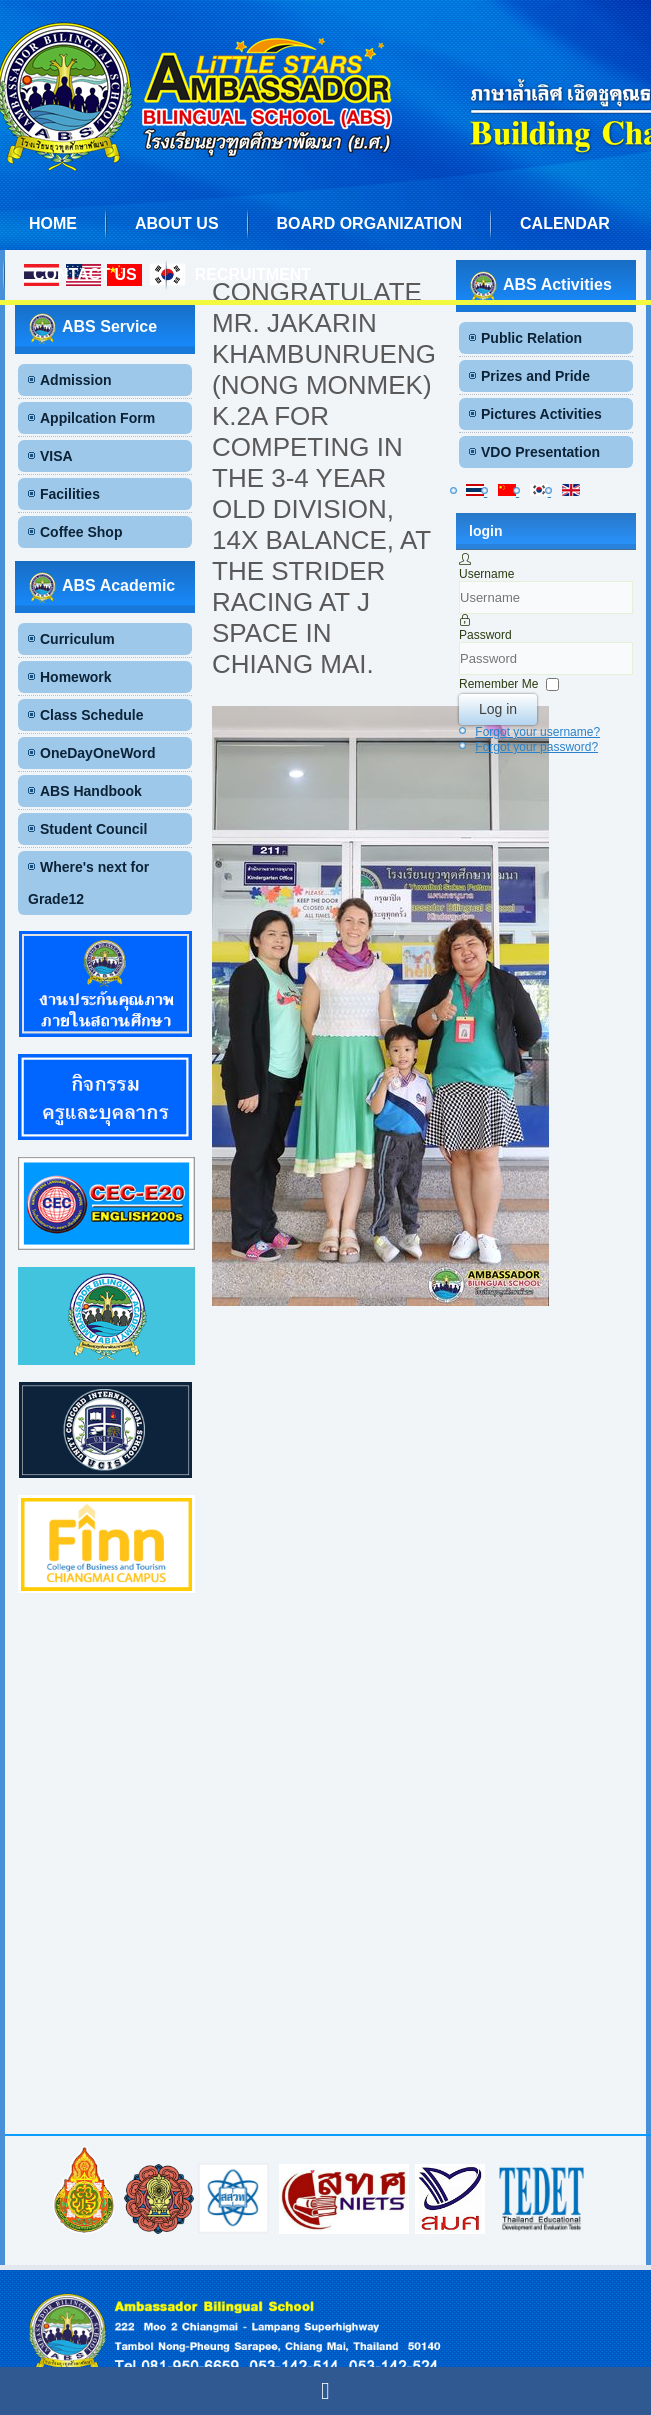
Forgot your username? (537, 732)
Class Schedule (92, 715)
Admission (76, 380)
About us (177, 223)
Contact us (85, 274)
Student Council (93, 829)
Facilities (70, 494)
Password (485, 635)
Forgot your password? (536, 747)
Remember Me (498, 684)
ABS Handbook (91, 791)
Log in (498, 709)
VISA (56, 456)
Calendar (565, 223)
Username (486, 574)
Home (53, 223)
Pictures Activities (541, 414)
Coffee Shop (81, 532)
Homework (76, 677)
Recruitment (253, 274)
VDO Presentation (540, 452)
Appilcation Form (97, 418)
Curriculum (77, 639)
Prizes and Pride (535, 376)
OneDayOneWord (98, 753)
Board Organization (369, 223)
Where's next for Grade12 (88, 883)
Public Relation (531, 338)
